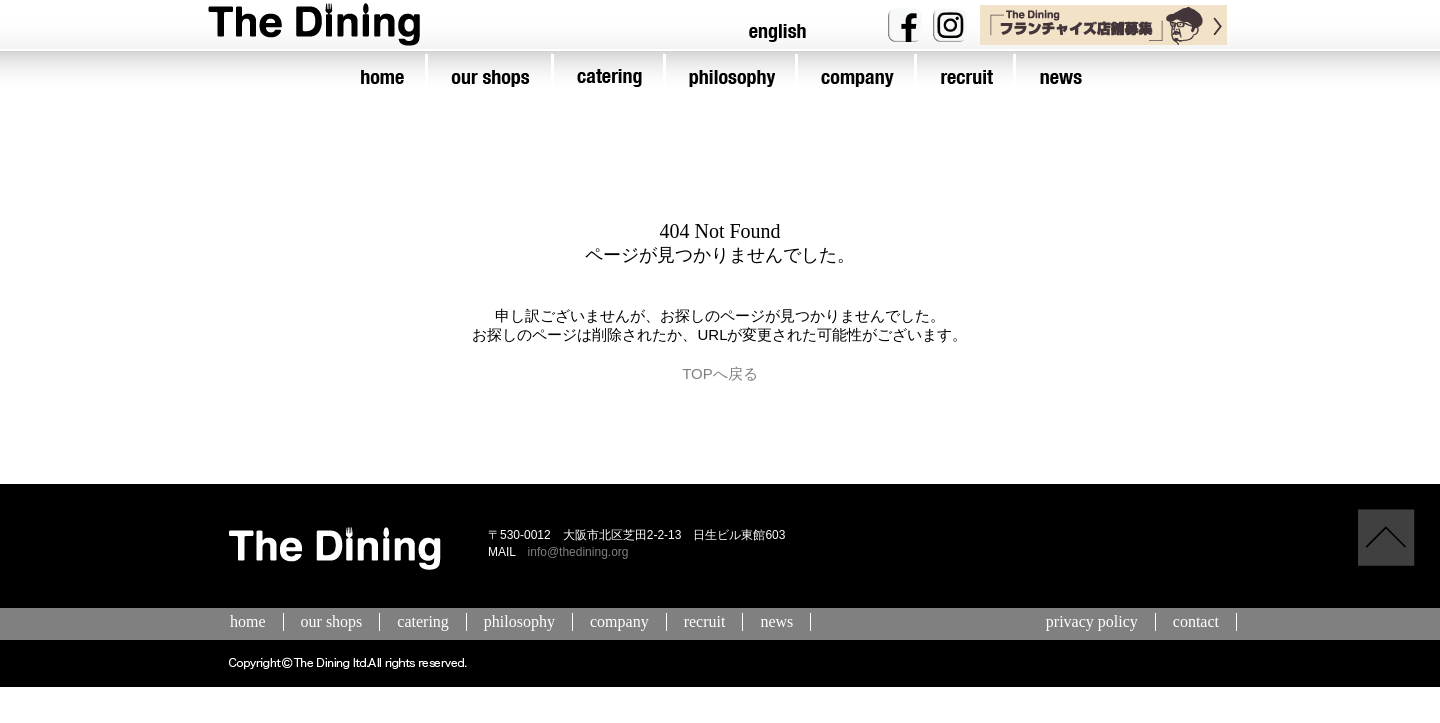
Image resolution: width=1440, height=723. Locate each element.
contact (1196, 621)
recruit (705, 621)
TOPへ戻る (720, 373)
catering (423, 621)
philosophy (519, 621)
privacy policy (1092, 621)
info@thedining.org (578, 552)
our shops (332, 621)
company (619, 621)
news (776, 621)
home (248, 621)
